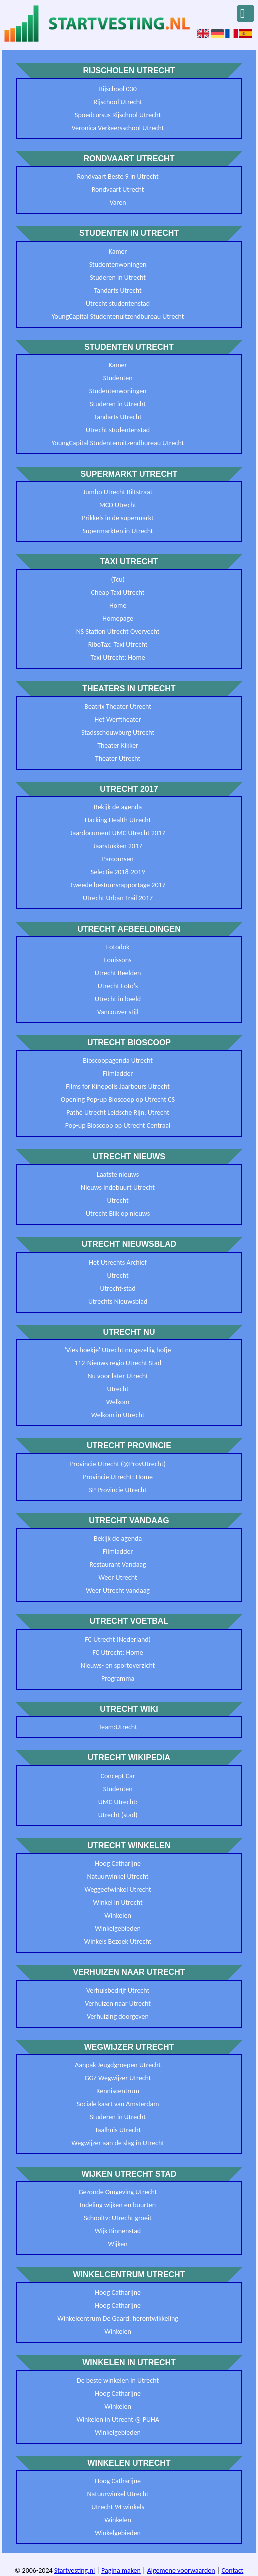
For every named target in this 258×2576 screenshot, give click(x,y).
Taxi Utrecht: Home (118, 657)
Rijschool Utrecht (117, 102)
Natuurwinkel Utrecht (118, 1876)
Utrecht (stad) (118, 1815)
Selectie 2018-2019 (118, 872)
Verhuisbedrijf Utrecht (117, 1990)
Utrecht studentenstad (118, 303)
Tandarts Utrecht (117, 290)
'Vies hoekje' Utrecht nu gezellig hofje (118, 1350)
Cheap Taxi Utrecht (118, 592)
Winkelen (117, 1915)
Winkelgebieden (118, 1928)
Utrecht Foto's (118, 986)
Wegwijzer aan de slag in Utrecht (117, 2143)
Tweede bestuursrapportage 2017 (117, 885)
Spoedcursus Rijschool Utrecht (118, 115)
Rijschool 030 (117, 89)
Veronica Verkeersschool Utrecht (118, 128)
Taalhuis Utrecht (118, 2130)
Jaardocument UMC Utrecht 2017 (117, 833)
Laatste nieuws (118, 1174)
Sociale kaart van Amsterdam (118, 2104)
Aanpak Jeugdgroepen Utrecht (118, 2065)
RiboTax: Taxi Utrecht (118, 644)
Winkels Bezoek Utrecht (117, 1941)
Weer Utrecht (118, 1577)
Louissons (118, 960)
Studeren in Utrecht (118, 277)
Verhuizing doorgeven (118, 2016)
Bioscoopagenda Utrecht (118, 1060)
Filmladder (118, 1073)
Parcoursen (117, 859)
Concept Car (117, 1776)
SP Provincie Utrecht (117, 1490)
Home (117, 605)
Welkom (118, 1402)
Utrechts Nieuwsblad (117, 1301)
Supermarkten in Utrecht (118, 531)
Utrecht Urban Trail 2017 (118, 898)
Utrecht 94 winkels (117, 2507)
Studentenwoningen (118, 264)
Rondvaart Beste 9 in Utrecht (117, 176)
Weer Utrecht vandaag (118, 1590)
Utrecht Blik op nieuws (118, 1213)
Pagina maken (121, 2570)
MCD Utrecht (117, 505)
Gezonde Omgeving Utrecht (118, 2192)
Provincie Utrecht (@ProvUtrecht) (117, 1464)
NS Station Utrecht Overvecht (118, 631)
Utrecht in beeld (118, 999)
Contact (232, 2570)
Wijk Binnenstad (118, 2231)
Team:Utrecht (117, 1727)
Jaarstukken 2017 (117, 846)
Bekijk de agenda (118, 807)
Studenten (118, 378)
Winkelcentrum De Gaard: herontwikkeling (117, 2318)
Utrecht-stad (118, 1288)
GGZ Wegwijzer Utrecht (118, 2078)
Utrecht (117, 1200)
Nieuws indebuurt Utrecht (118, 1187)
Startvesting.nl (74, 2570)
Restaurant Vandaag (117, 1564)
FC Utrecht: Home (117, 1652)
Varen (118, 202)
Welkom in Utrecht (118, 1415)
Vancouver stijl (118, 1012)
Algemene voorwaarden (181, 2570)
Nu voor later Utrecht (118, 1376)
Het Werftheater (117, 719)
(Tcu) (117, 579)
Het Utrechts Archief (118, 1262)
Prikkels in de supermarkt (117, 518)
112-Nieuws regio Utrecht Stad (117, 1363)
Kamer (118, 251)
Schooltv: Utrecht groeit (117, 2218)
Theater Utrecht (117, 758)
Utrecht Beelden (118, 973)
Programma (117, 1678)
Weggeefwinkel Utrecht (117, 1889)
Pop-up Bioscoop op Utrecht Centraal (117, 1125)
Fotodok (118, 947)
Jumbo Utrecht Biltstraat (118, 492)
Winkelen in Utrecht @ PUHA (117, 2419)
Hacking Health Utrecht (118, 820)
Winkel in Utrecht (117, 1902)
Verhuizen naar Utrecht (118, 2003)
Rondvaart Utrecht (118, 189)
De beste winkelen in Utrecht (118, 2380)
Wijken (117, 2244)
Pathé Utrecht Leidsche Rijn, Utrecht (117, 1112)
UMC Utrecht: (118, 1802)
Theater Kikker (117, 745)
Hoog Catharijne (118, 1863)
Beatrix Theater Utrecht (117, 706)
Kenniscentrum (117, 2091)
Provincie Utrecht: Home (118, 1477)
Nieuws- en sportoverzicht (118, 1665)
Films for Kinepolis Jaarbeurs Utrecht (118, 1086)
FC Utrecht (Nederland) (118, 1639)
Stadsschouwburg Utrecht (117, 732)
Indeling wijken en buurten (118, 2205)
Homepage (117, 618)
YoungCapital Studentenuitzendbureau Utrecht (118, 316)
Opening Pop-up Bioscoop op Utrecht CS (118, 1099)
